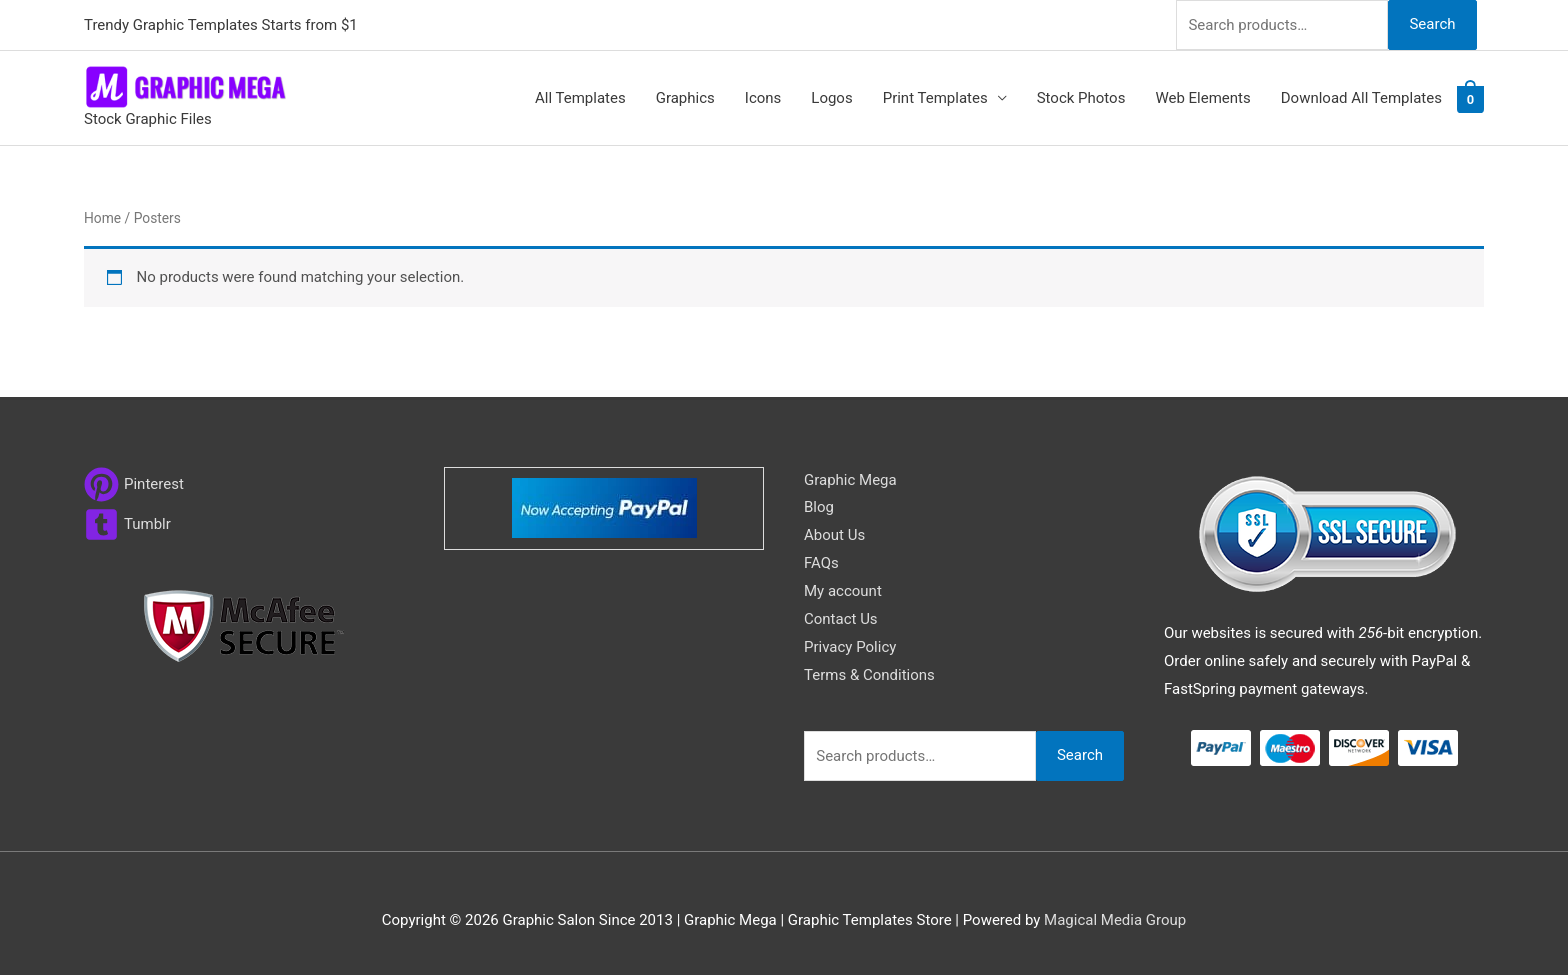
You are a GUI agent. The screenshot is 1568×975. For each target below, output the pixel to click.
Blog (819, 507)
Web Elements (1202, 98)
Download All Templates (1361, 98)
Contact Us (841, 619)
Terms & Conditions (869, 675)
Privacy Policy (850, 647)
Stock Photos (1081, 98)
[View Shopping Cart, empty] (1470, 99)
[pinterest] (134, 484)
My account (843, 591)
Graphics (685, 98)
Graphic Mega (850, 480)
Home (102, 218)
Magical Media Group (1115, 920)
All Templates (580, 98)
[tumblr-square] (127, 524)
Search (1432, 24)
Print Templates (935, 98)
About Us (834, 535)
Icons (763, 98)
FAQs (821, 563)
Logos (831, 98)
